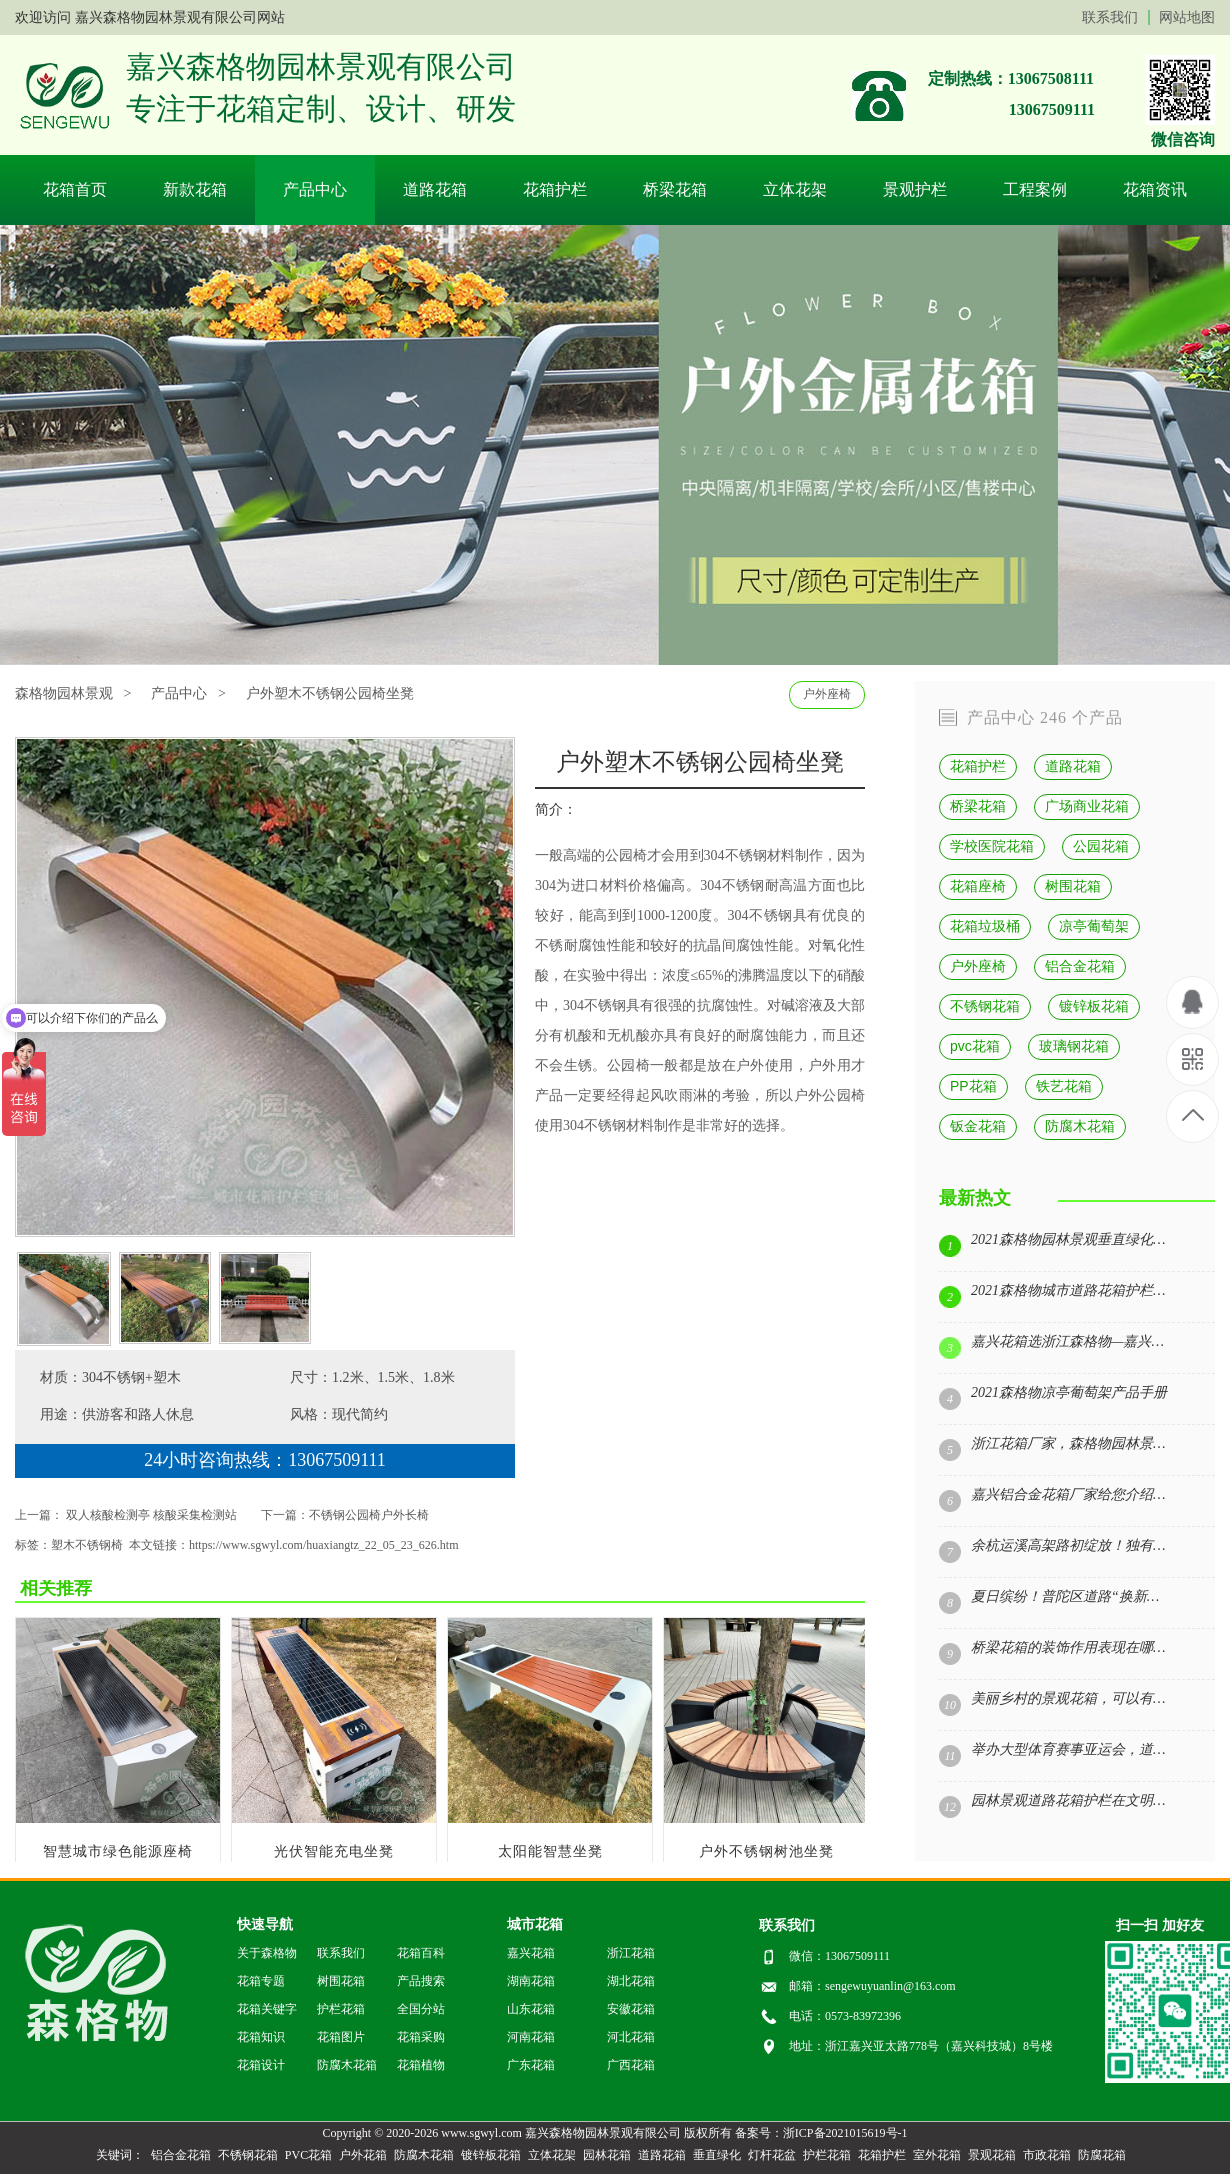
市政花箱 (1047, 2155)
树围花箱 (1073, 886)
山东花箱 (531, 2009)
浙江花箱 (631, 1953)
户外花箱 (363, 2155)
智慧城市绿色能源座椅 (118, 1851)
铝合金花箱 (1080, 966)
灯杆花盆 (772, 2155)
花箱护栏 (555, 189)
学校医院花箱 (992, 846)
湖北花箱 (631, 1981)
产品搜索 (421, 1981)
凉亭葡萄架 (1094, 926)
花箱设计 (261, 2065)
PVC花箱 (308, 2155)
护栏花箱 (341, 2009)
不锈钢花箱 (985, 1006)
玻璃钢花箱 (1074, 1046)
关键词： (120, 2155)
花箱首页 (75, 189)
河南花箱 (531, 2037)
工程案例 (1035, 189)
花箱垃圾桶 (985, 926)
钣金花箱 (978, 1126)
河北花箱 (631, 2037)
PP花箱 (973, 1086)
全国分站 (421, 2009)
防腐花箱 (1102, 2155)
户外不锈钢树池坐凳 (766, 1851)
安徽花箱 (631, 2009)
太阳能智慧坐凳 (550, 1851)
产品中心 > (188, 693)
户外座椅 (827, 694)
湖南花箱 (531, 1981)
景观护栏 (915, 189)
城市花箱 (535, 1924)
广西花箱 (631, 2065)
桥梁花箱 (675, 189)
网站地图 (1187, 17)
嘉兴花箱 (531, 1953)
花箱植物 (421, 2065)
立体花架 (795, 189)
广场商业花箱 (1087, 806)
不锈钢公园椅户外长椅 (369, 1515)
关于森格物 (267, 1953)
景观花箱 (992, 2155)
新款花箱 (195, 189)
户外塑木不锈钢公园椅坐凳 (330, 693)
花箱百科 (421, 1953)
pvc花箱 (975, 1046)
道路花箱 (435, 189)
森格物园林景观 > (73, 693)
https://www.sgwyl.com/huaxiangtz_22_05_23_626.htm (324, 1545)
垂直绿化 (717, 2155)
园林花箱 (607, 2155)
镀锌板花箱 (1094, 1006)
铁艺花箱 (1064, 1086)
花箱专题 (261, 1981)
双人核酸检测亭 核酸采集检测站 (151, 1515)
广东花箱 (531, 2065)
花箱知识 (261, 2037)
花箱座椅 (978, 886)
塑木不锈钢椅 (87, 1545)
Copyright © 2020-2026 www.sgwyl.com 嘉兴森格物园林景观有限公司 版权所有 (526, 2133)
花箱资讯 (1155, 189)
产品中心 (315, 189)
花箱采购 (421, 2037)
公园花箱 (1101, 846)
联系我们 (1110, 17)
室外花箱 (937, 2155)
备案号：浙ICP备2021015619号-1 (821, 2133)
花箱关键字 (267, 2009)
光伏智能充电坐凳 (334, 1851)
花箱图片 (341, 2037)
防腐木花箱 (1080, 1126)
